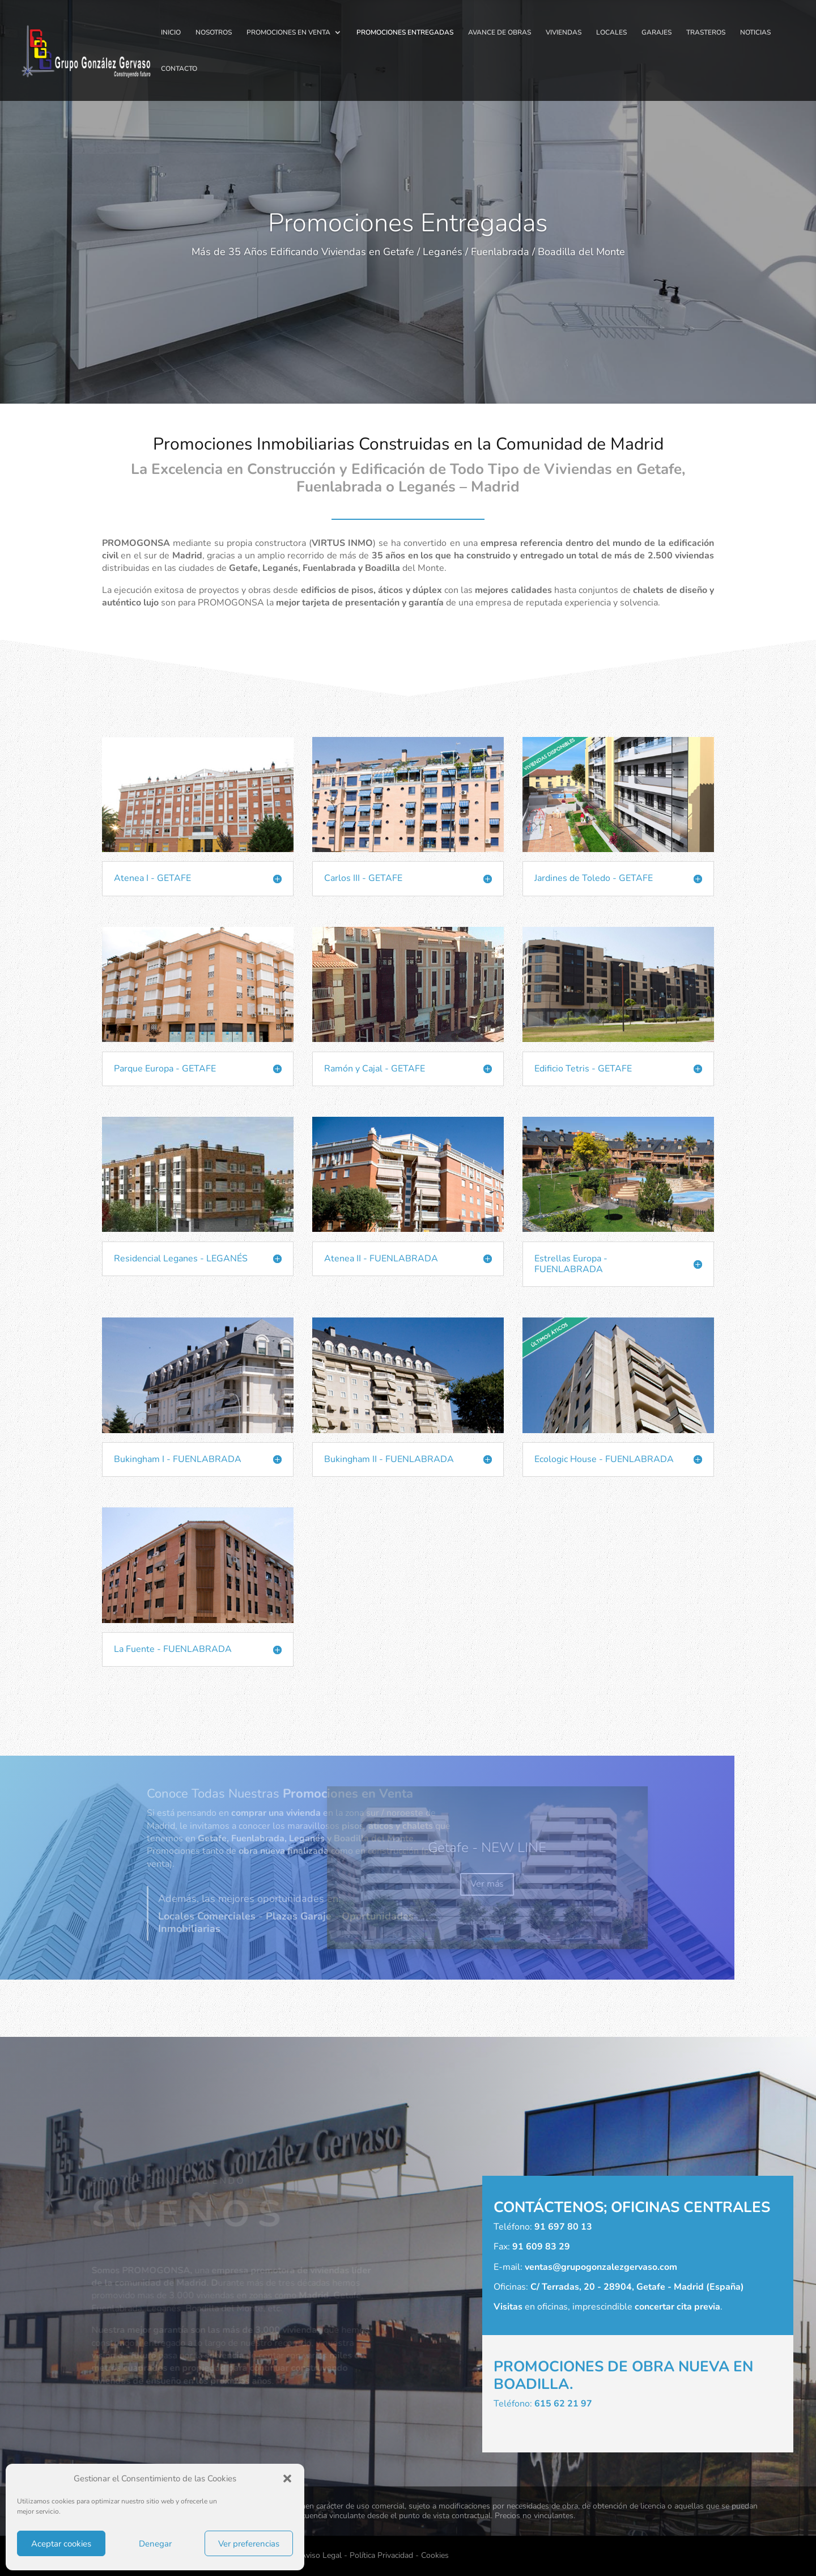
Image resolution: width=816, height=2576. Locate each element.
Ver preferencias (248, 2543)
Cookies (435, 2555)
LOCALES (611, 32)
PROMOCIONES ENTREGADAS (404, 32)
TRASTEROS (705, 32)
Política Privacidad (381, 2555)
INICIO (171, 32)
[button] (287, 2478)
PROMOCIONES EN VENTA (288, 32)
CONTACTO (179, 69)
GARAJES (656, 32)
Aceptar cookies (61, 2543)
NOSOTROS (214, 32)
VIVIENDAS (563, 32)
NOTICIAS (755, 32)
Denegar (155, 2543)
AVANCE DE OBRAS (499, 32)
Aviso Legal (321, 2555)
